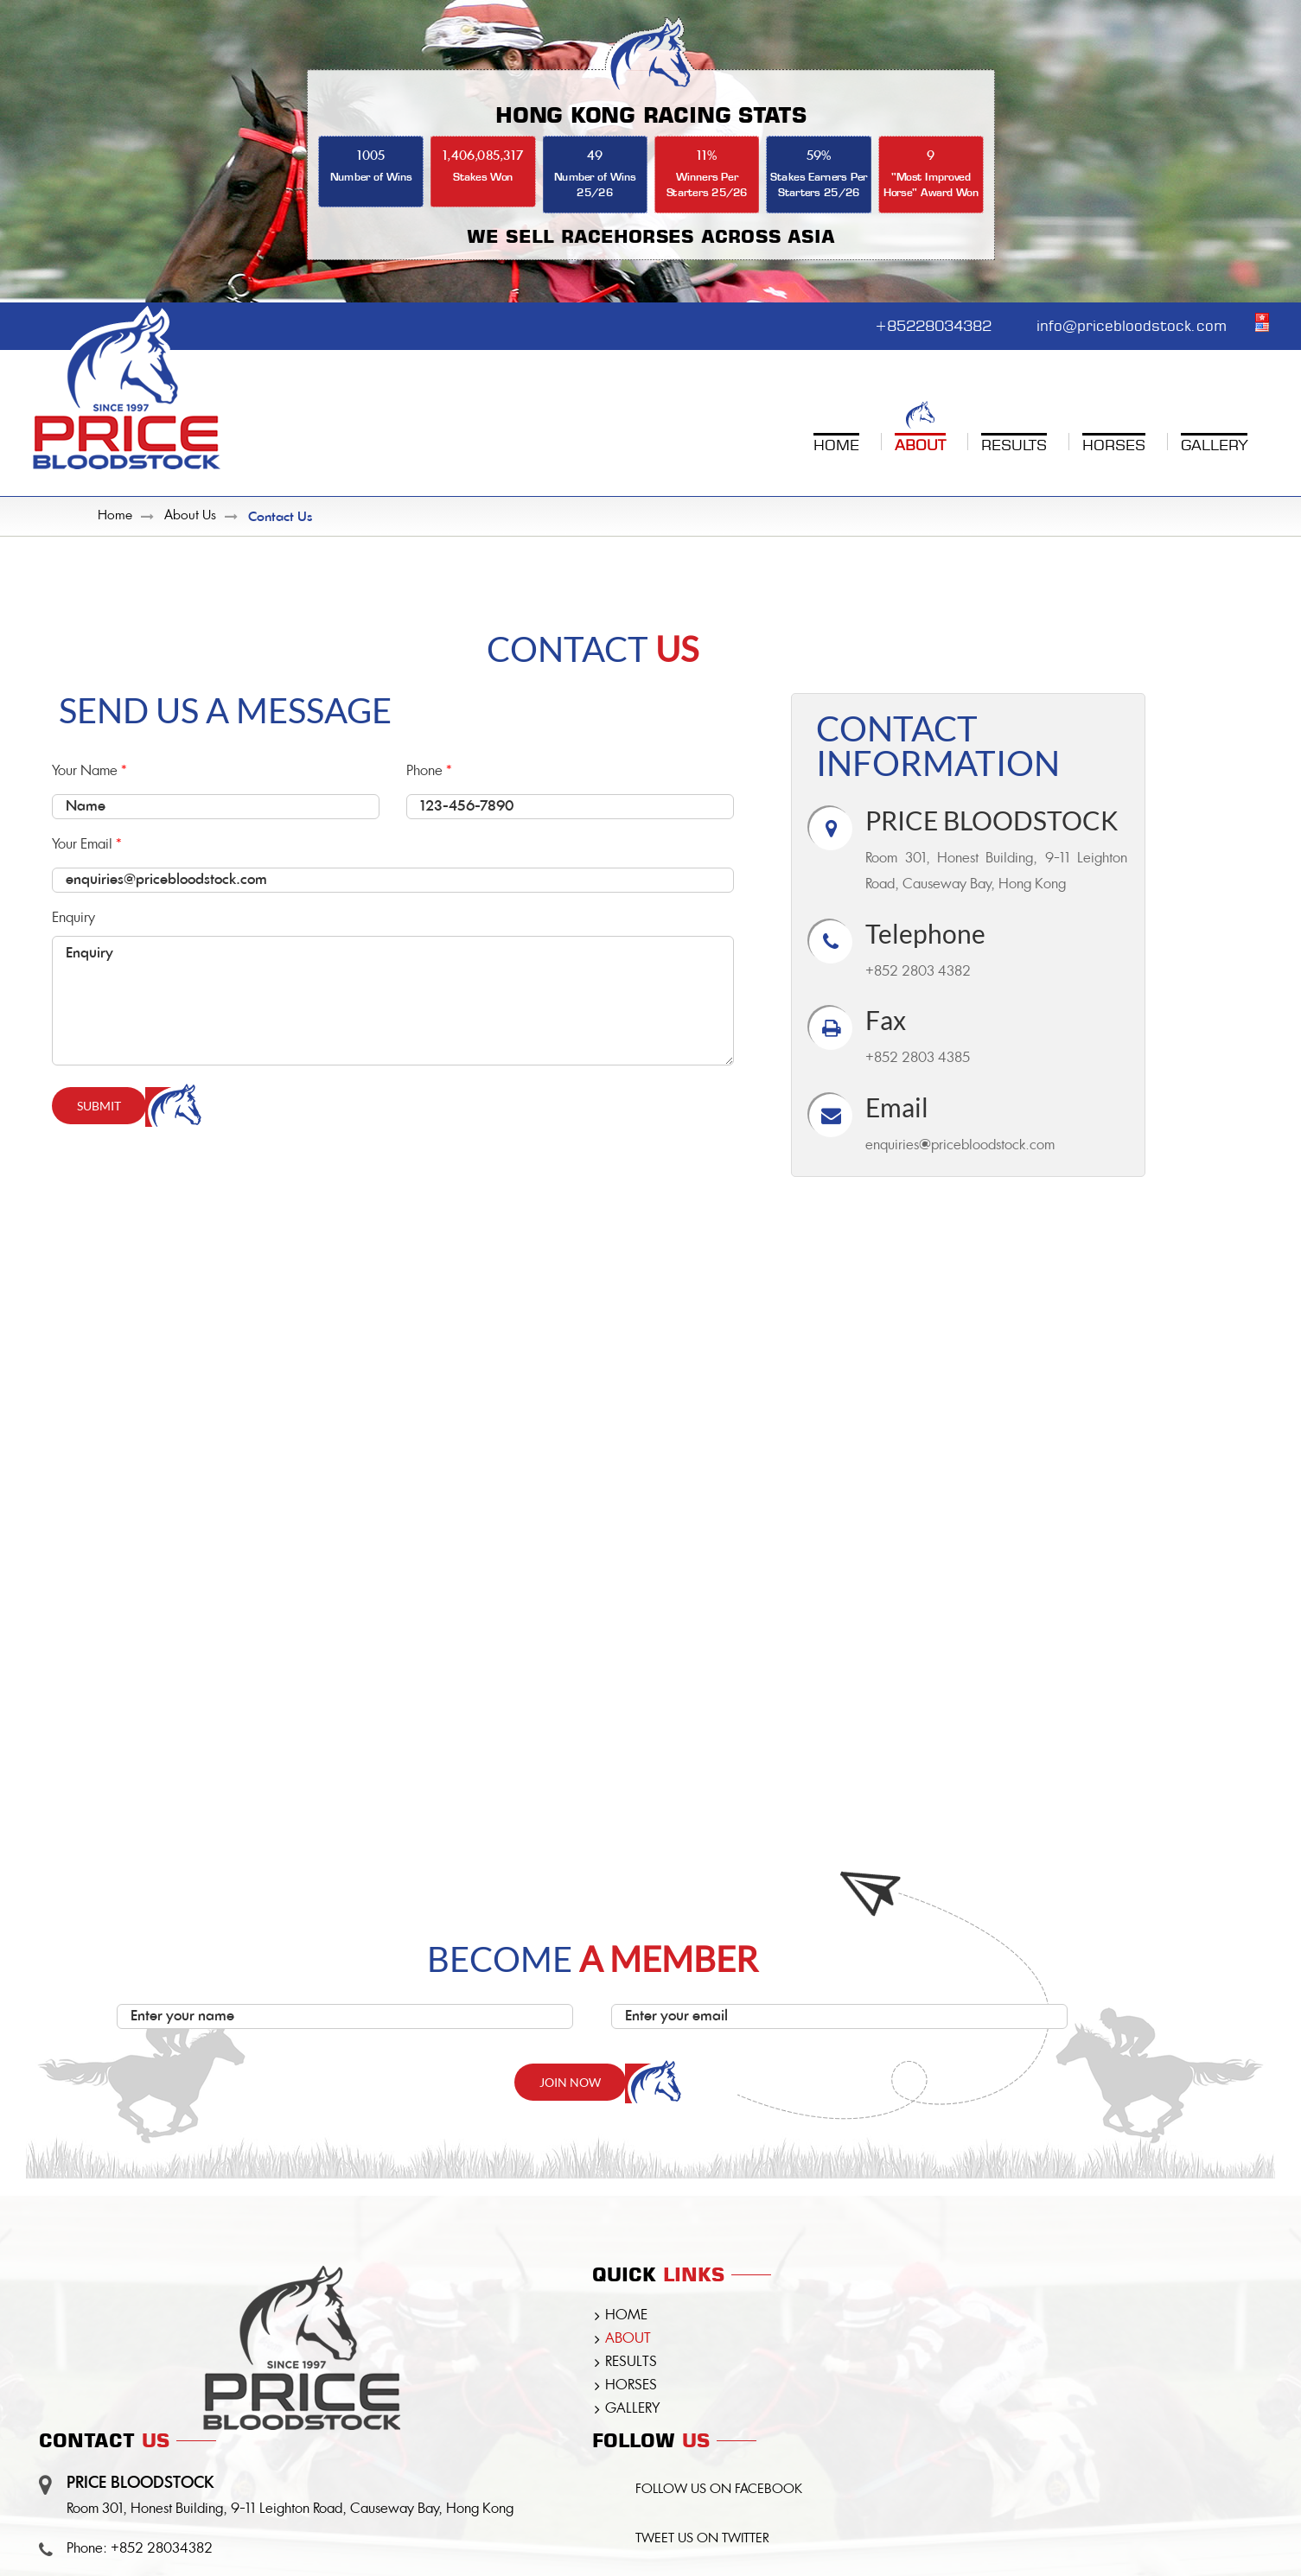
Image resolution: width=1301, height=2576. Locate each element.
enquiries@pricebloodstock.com (960, 1147)
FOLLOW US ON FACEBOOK (720, 2491)
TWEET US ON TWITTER (704, 2541)
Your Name (215, 795)
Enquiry (393, 989)
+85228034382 (919, 324)
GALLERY (632, 2410)
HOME (626, 2317)
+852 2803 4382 (918, 973)
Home (115, 517)
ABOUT (628, 2340)
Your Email (393, 868)
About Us (190, 517)
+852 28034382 (162, 2550)
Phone (570, 795)
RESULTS (631, 2363)
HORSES (631, 2387)
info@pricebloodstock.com (1127, 324)
